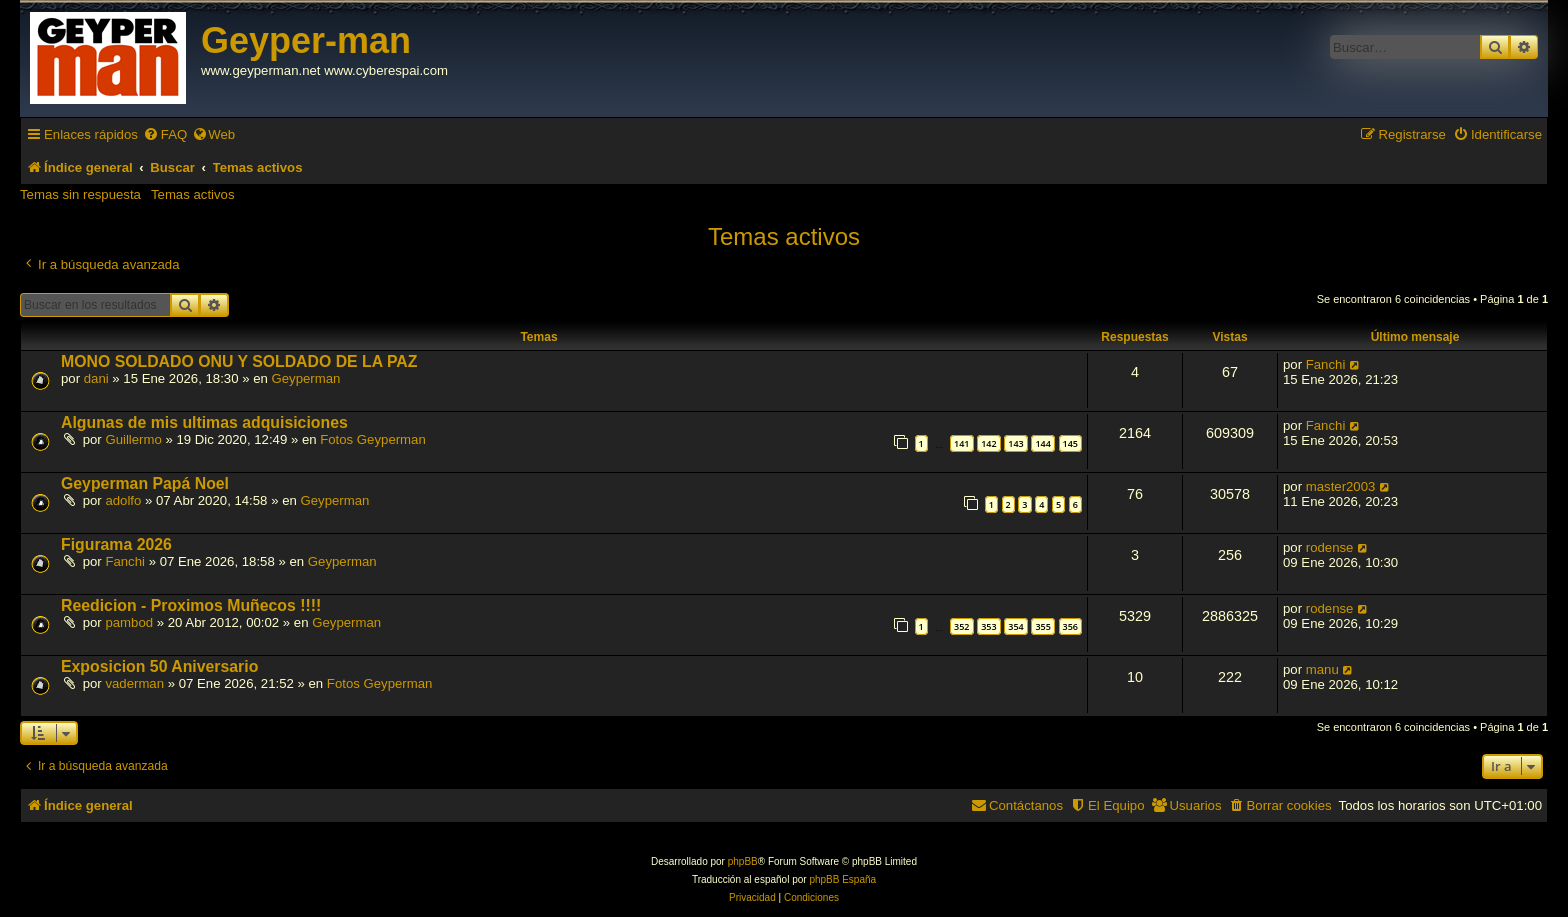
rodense (1330, 547)
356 (1070, 626)
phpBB (743, 861)
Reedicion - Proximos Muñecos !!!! (191, 605)
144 (1042, 443)
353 (988, 626)
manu (1322, 669)
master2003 (1341, 486)
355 (1042, 626)
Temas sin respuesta (80, 194)
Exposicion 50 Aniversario (159, 666)
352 (961, 626)
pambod (129, 622)
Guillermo (133, 439)
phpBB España (842, 879)
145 (1070, 443)
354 (1015, 626)
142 (988, 443)
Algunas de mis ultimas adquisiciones (204, 422)
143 (1015, 443)
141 (961, 443)
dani (96, 378)
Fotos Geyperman (373, 439)
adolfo (123, 500)
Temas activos (193, 194)
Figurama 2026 (116, 544)
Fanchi (1326, 364)
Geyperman (305, 378)
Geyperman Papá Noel (145, 483)
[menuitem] (165, 134)
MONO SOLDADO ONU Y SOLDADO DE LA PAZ (239, 361)
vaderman (134, 683)
